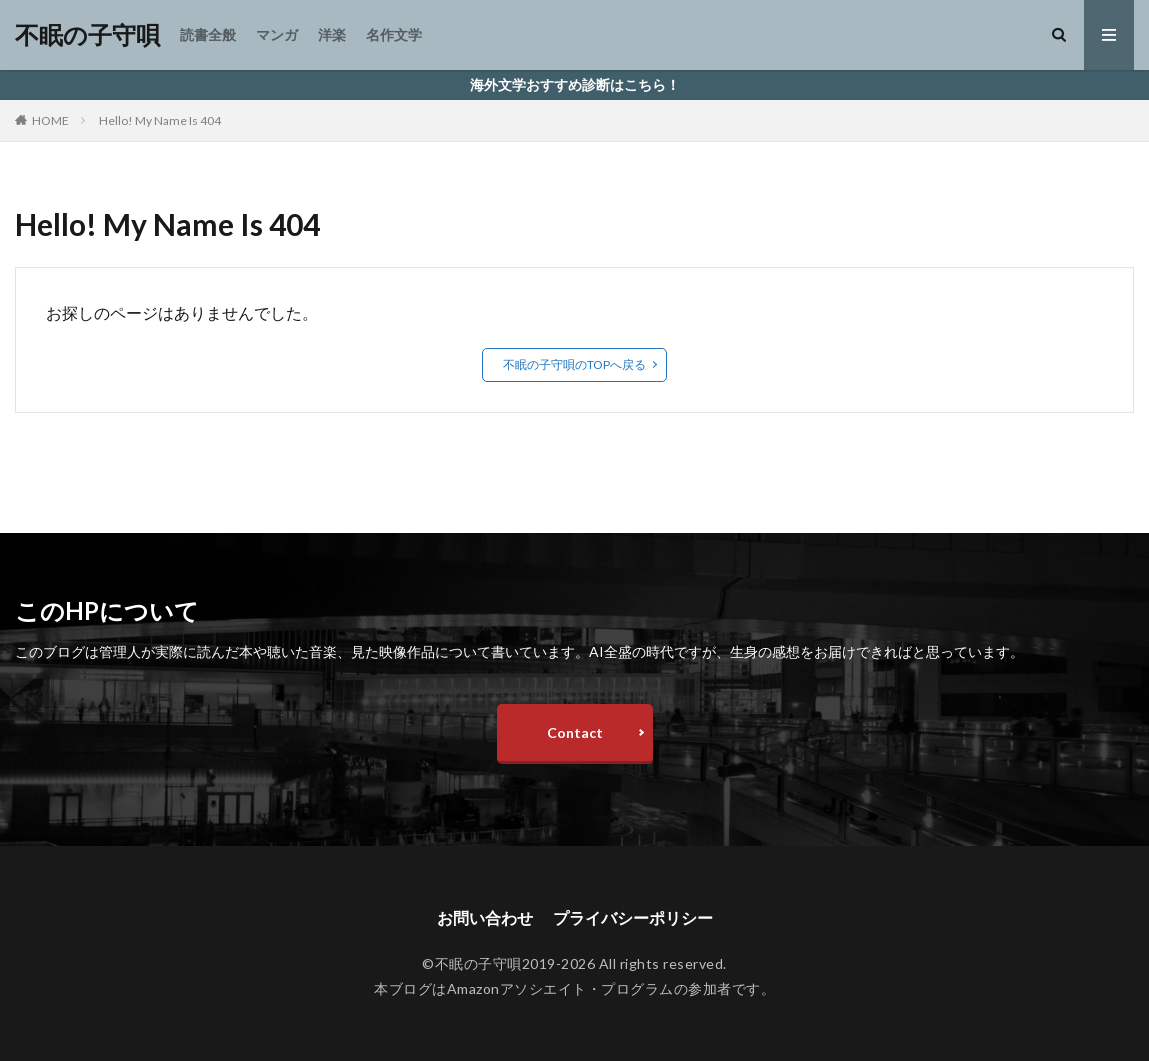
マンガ (277, 34)
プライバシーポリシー (633, 917)
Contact (575, 732)
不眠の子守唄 (87, 35)
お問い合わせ (485, 917)
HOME (50, 120)
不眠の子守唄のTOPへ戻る (574, 364)
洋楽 (332, 34)
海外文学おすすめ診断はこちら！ (575, 84)
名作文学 (394, 34)
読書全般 (208, 34)
